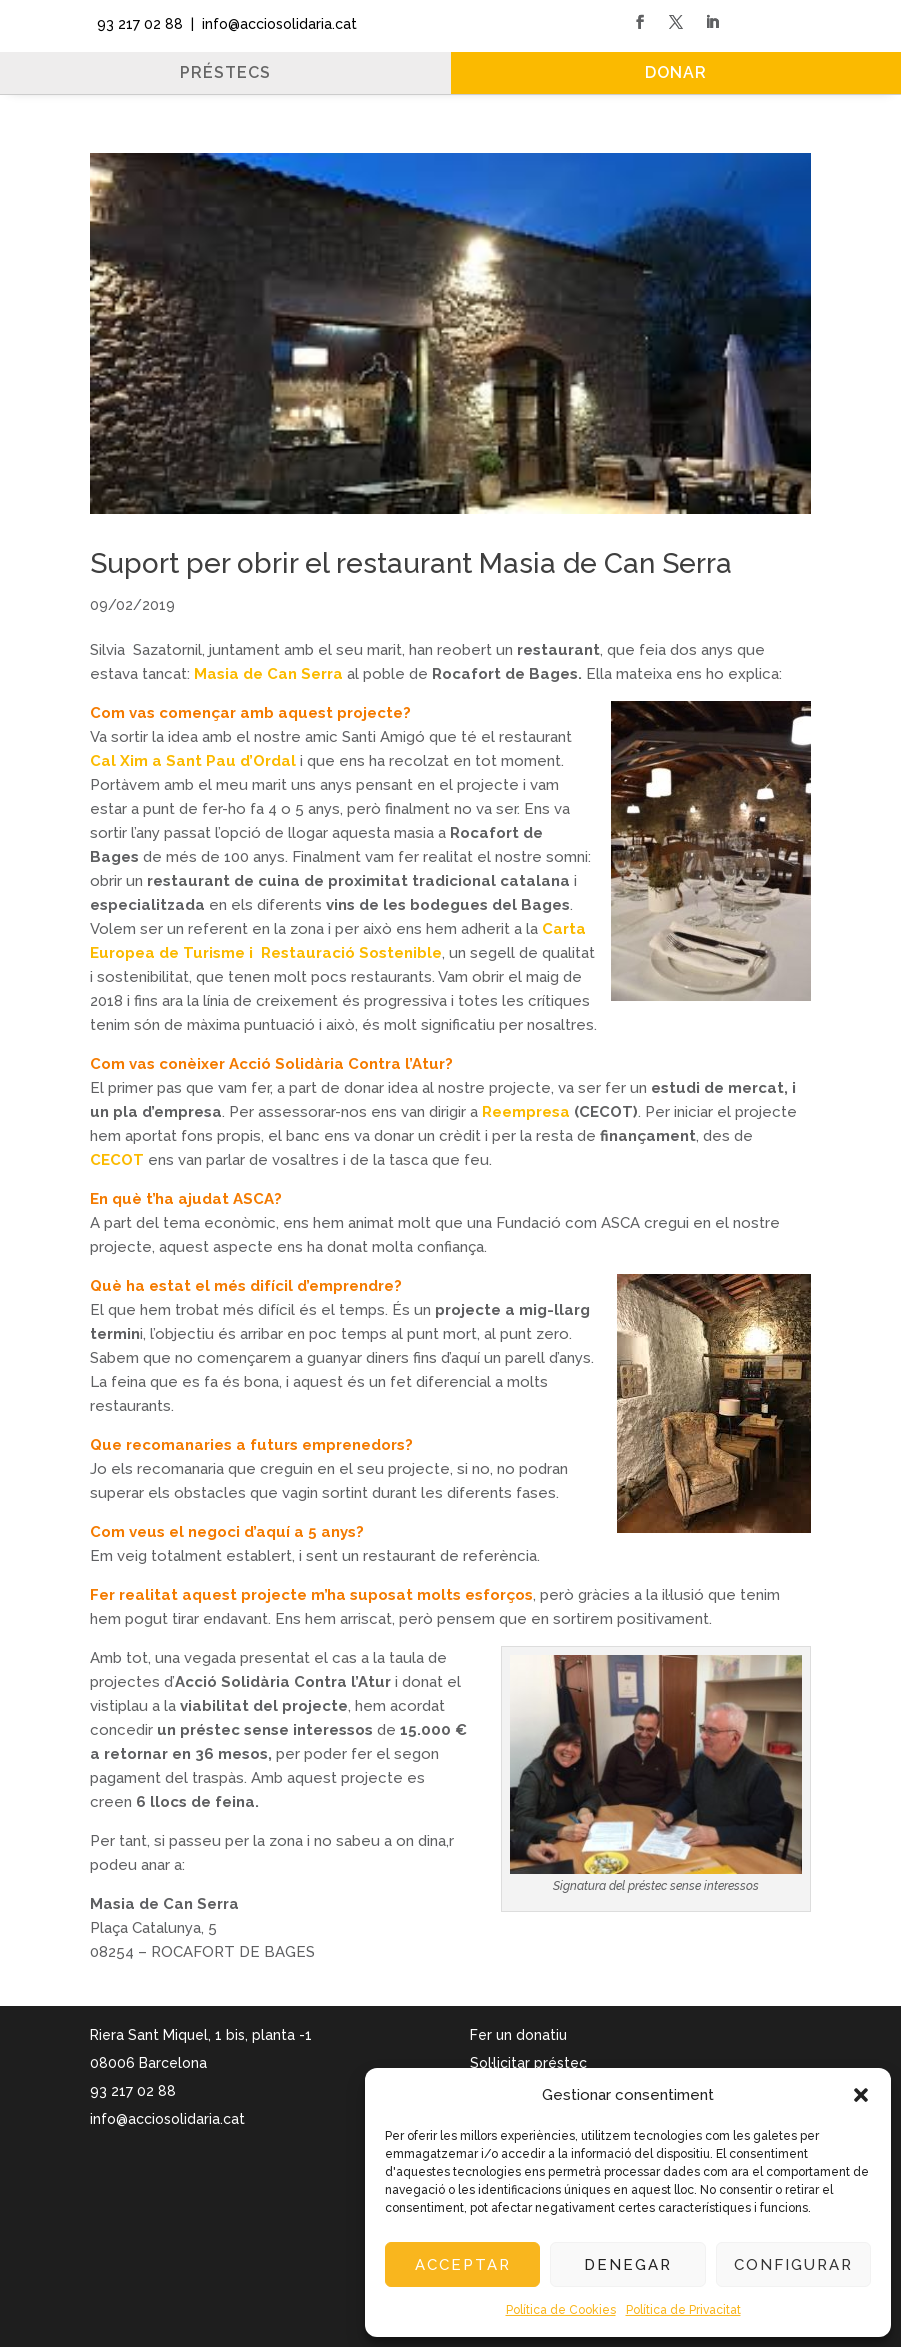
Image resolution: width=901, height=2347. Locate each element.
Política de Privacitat (683, 2310)
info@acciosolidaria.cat (167, 2119)
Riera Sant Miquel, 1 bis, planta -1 (201, 2035)
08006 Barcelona (148, 2063)
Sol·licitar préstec (528, 2063)
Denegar (628, 2265)
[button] (861, 2095)
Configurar (793, 2265)
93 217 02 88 (136, 24)
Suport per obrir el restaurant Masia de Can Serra (411, 563)
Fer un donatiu (518, 2035)
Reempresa (526, 1112)
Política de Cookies (561, 2310)
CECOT (119, 1160)
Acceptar (463, 2265)
